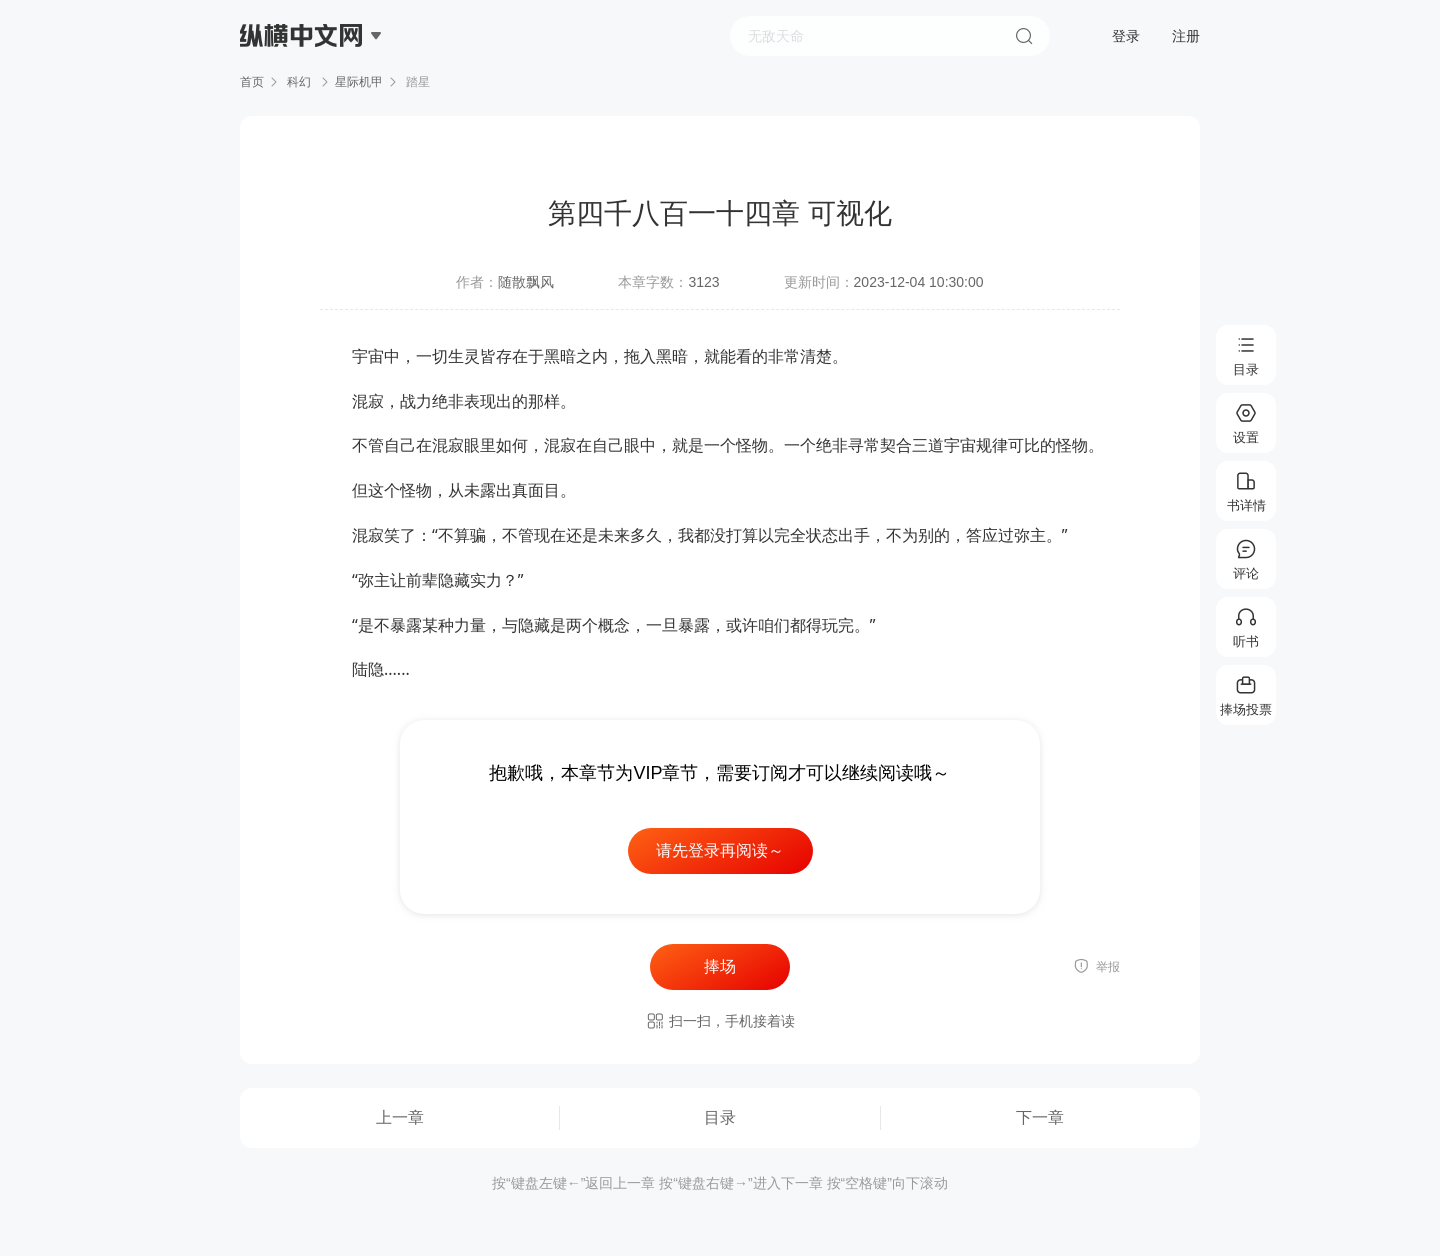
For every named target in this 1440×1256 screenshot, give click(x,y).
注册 (1186, 36)
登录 (1126, 36)
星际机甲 (359, 82)
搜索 (1024, 36)
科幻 (299, 82)
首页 (252, 82)
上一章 (400, 1117)
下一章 (1040, 1117)
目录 (720, 1117)
